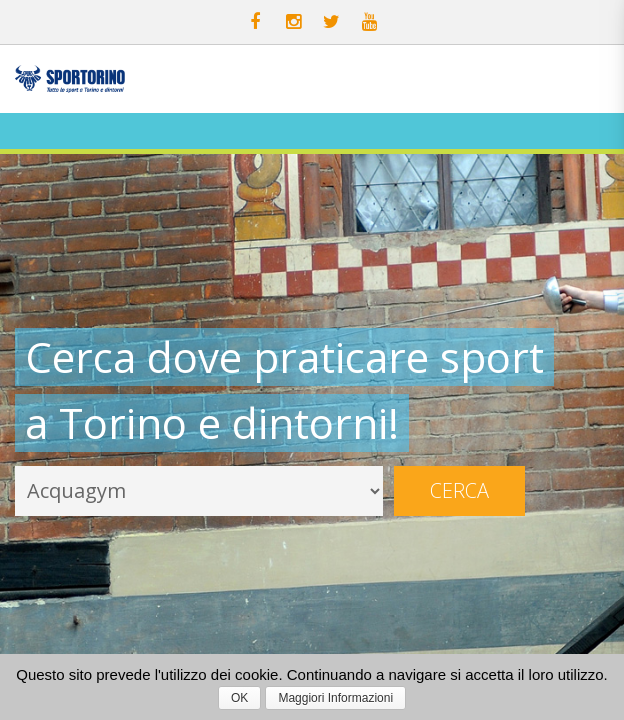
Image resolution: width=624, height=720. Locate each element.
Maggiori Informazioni (335, 698)
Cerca (459, 490)
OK (239, 698)
